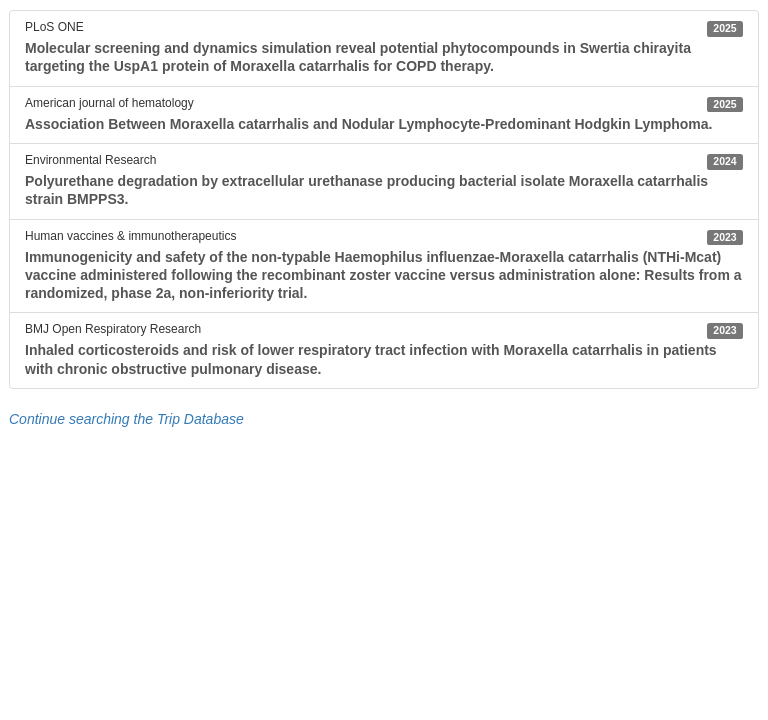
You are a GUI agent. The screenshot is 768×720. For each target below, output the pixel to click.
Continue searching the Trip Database (126, 419)
